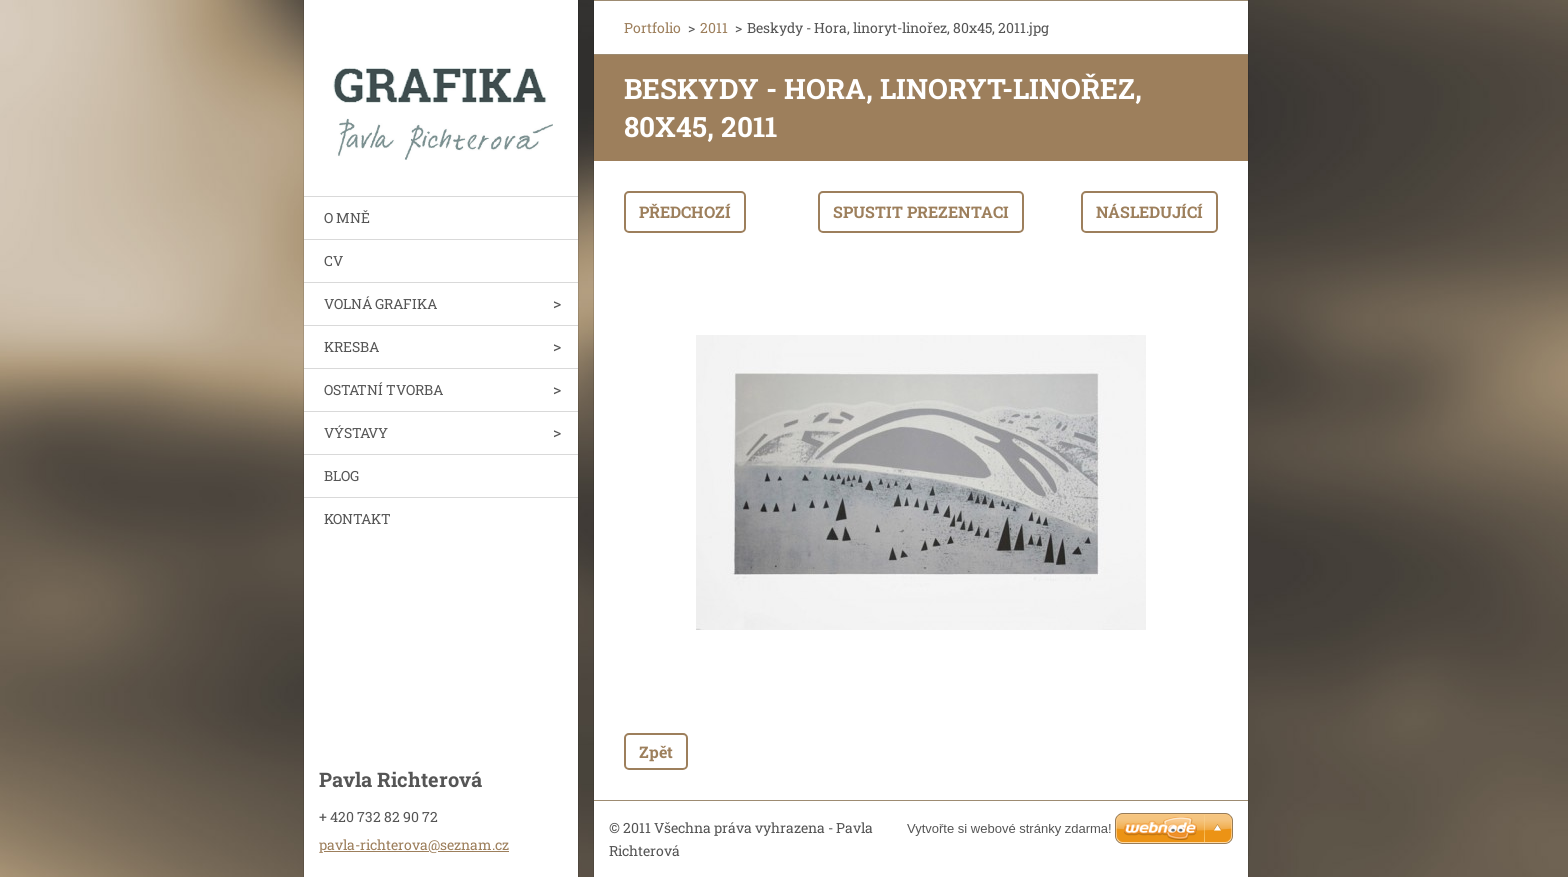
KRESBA (351, 346)
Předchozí (685, 211)
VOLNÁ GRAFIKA (380, 303)
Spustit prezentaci (921, 211)
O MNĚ (347, 217)
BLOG (341, 475)
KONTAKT (357, 518)
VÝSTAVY (356, 432)
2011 (714, 27)
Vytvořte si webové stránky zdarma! (1009, 828)
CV (333, 260)
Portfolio (652, 27)
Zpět (656, 751)
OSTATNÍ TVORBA (383, 389)
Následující (1149, 211)
